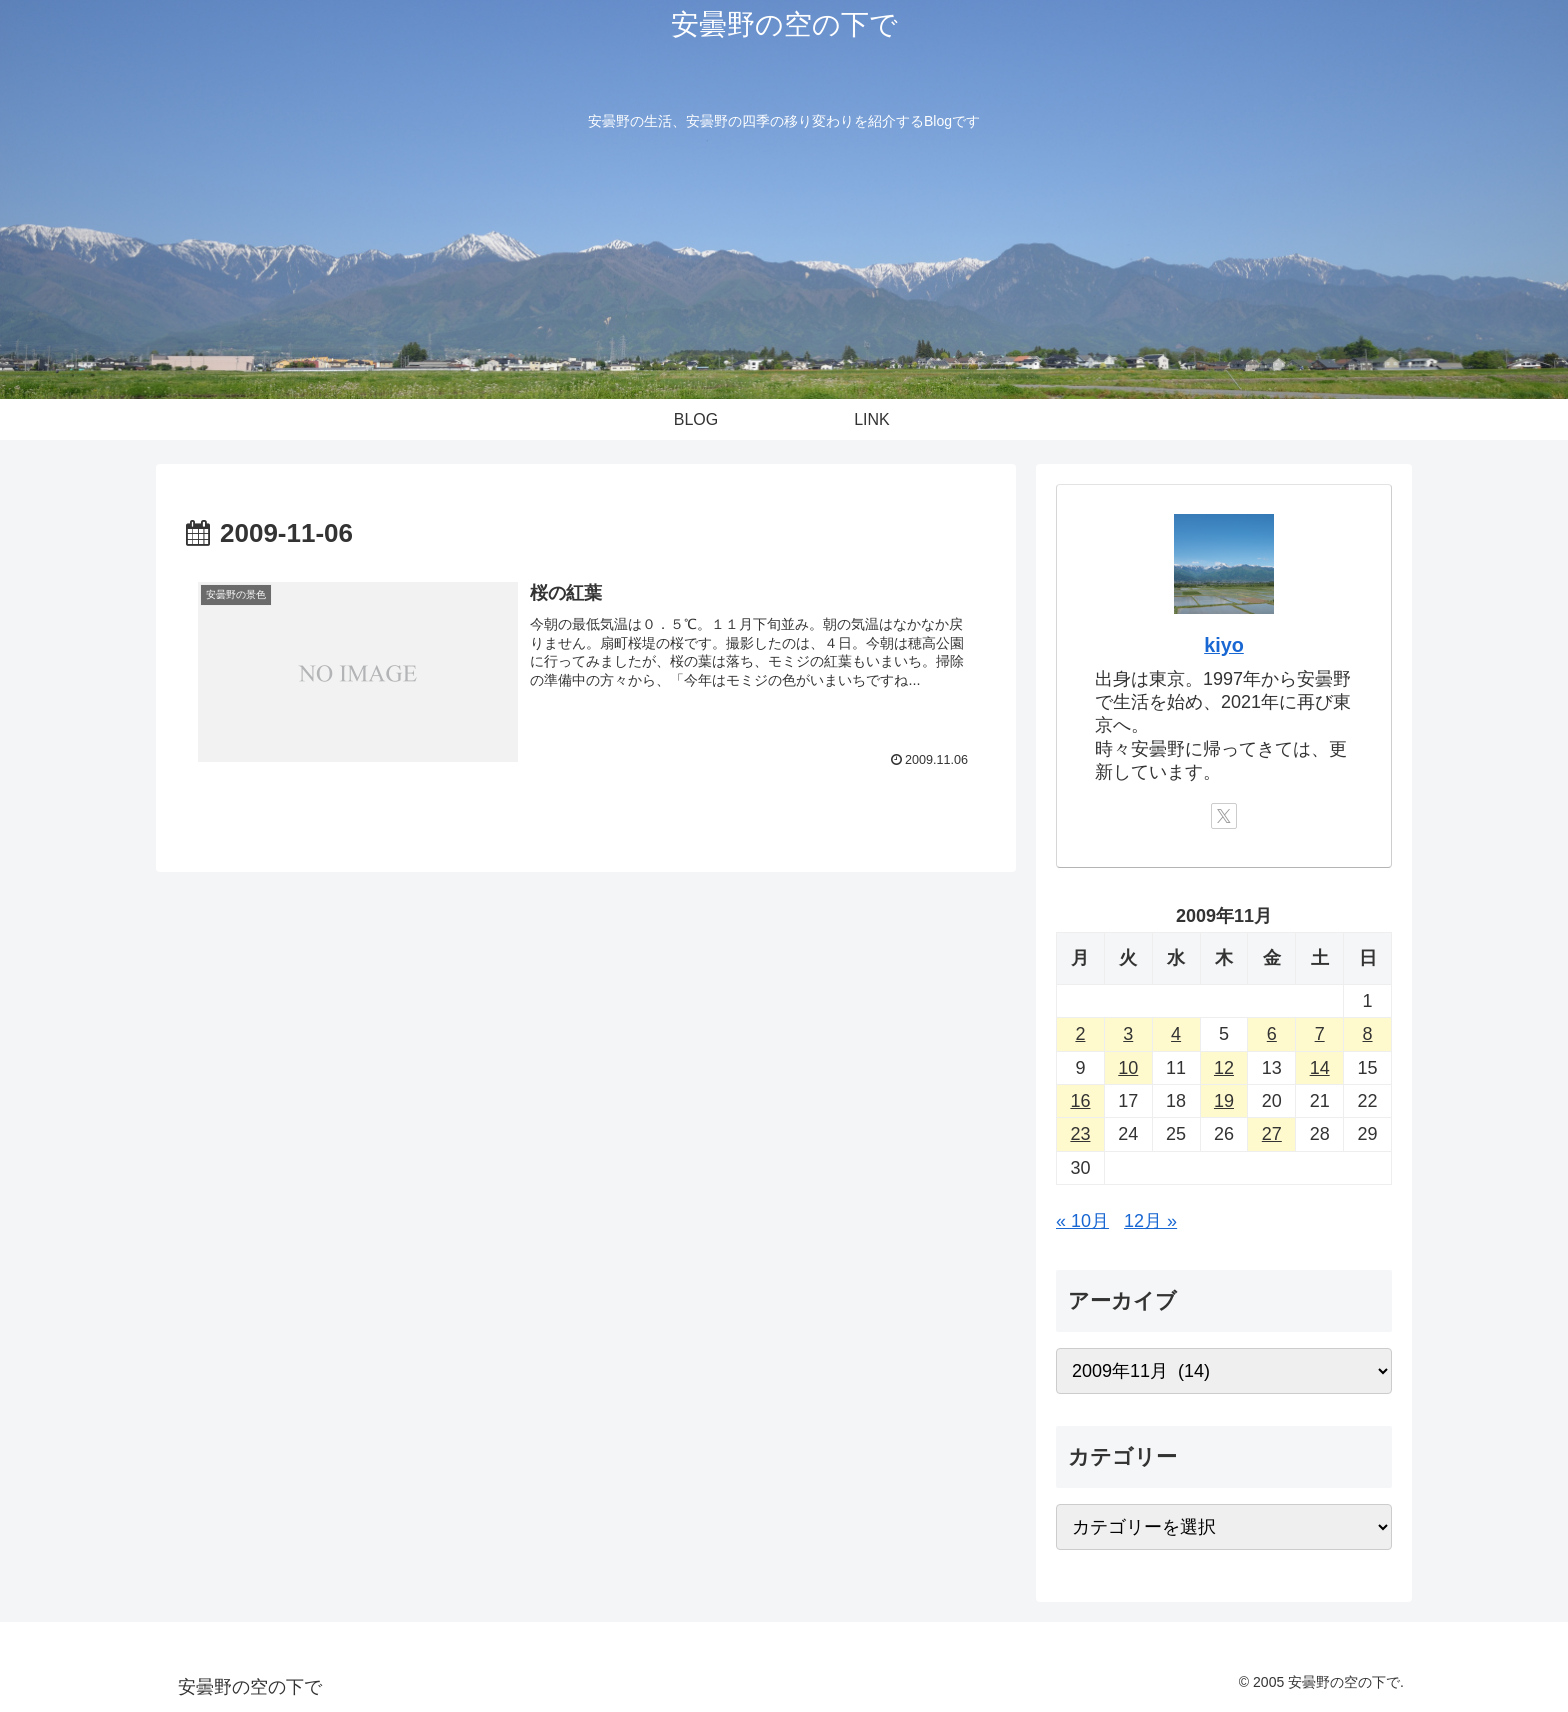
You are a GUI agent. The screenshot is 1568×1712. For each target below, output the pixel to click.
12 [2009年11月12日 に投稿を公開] (1224, 1068)
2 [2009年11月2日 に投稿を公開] (1080, 1034)
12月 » (1150, 1221)
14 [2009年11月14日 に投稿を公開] (1320, 1068)
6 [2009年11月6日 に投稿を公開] (1272, 1034)
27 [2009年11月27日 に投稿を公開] (1272, 1134)
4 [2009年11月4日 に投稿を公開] (1176, 1034)
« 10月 (1082, 1221)
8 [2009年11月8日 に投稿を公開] (1368, 1034)
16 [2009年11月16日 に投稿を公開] (1080, 1101)
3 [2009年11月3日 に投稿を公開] (1128, 1034)
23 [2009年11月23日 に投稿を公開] (1080, 1134)
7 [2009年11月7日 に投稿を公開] (1320, 1034)
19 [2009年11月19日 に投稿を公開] (1224, 1101)
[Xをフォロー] (1224, 816)
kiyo (1224, 645)
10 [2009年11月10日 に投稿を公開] (1128, 1068)
